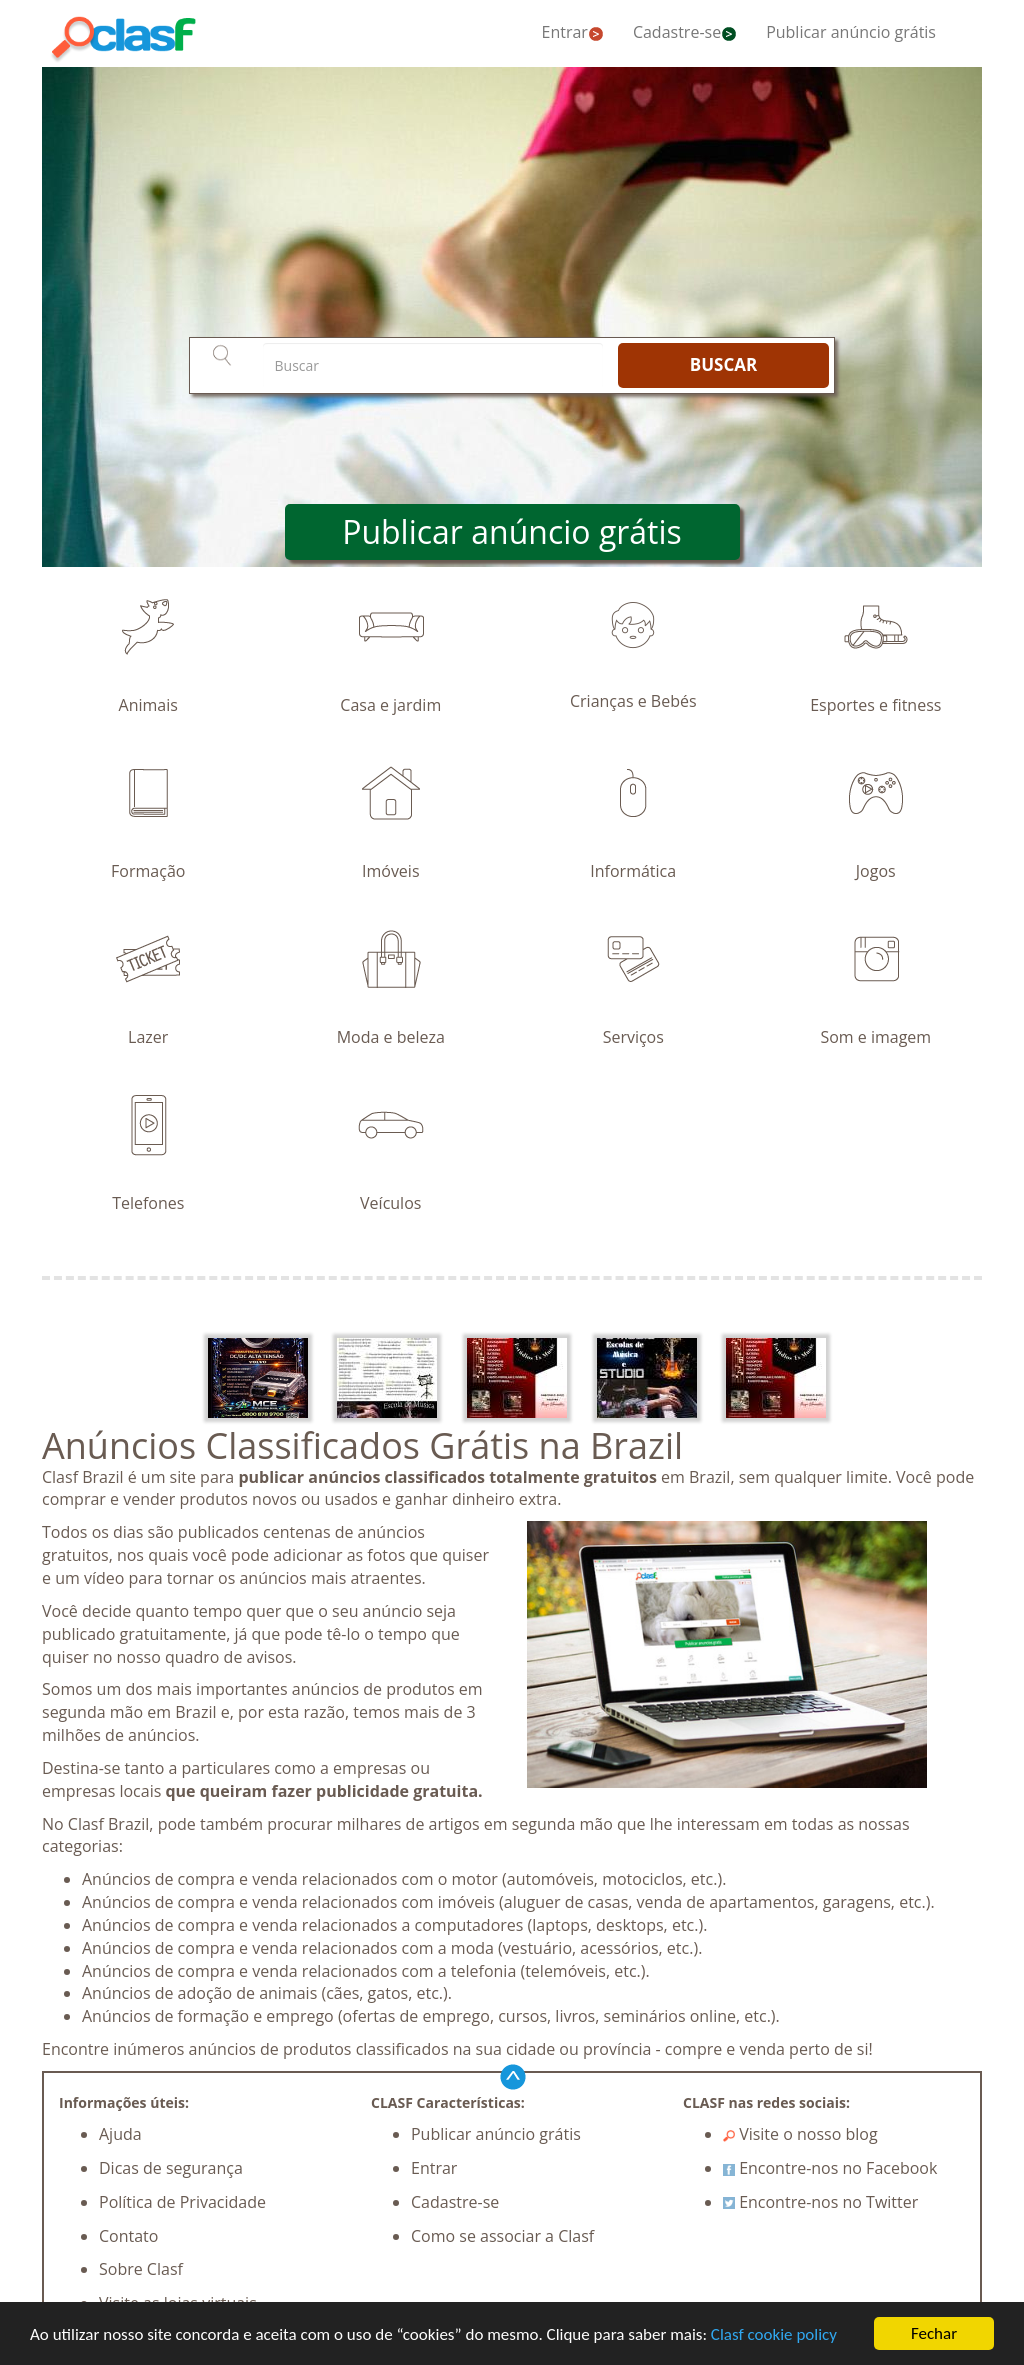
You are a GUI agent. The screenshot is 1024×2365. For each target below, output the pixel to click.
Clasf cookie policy (774, 2334)
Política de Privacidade (182, 2202)
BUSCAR (723, 364)
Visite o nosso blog (800, 2134)
